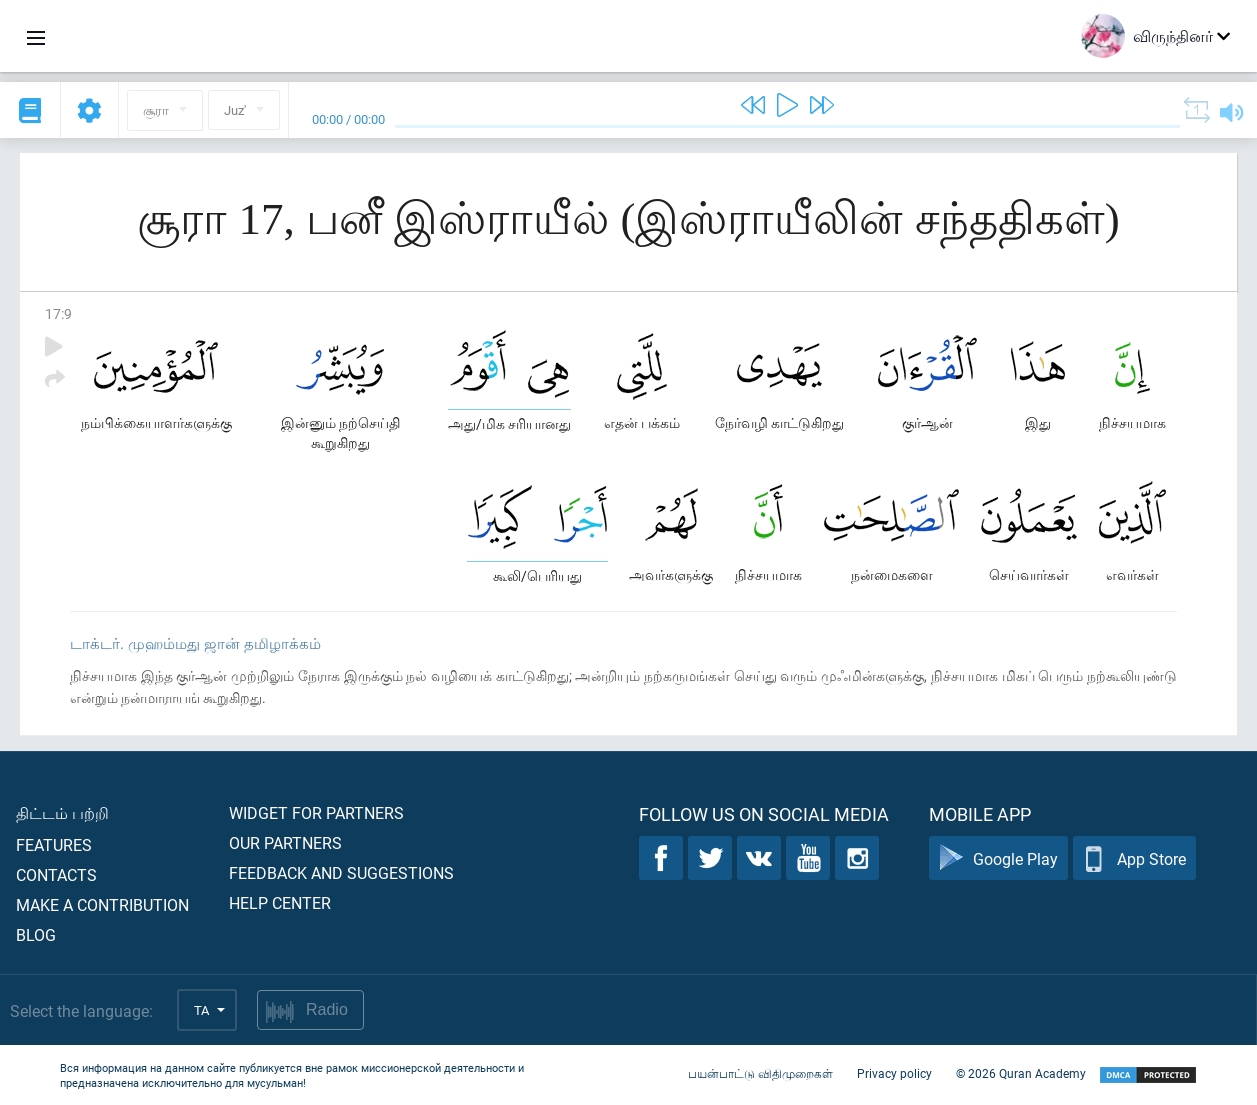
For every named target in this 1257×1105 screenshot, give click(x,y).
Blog (36, 934)
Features (54, 844)
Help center (280, 902)
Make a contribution (102, 904)
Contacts (56, 874)
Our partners (285, 842)
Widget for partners (316, 812)
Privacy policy (894, 1073)
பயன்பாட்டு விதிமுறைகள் (760, 1073)
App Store (1134, 858)
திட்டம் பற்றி (62, 812)
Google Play (998, 858)
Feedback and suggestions (341, 872)
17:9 (58, 313)
